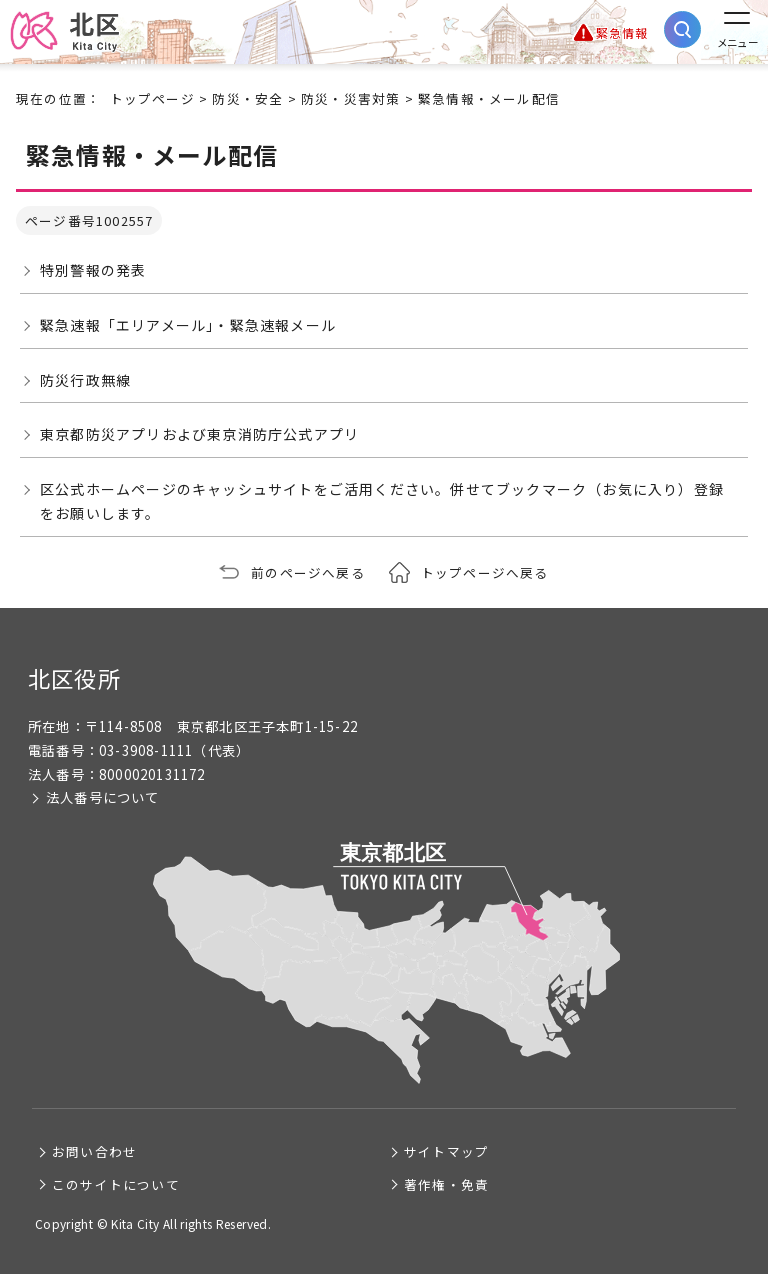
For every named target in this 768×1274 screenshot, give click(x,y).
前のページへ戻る (308, 572)
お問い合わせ (94, 1151)
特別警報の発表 (93, 270)
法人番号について (103, 797)
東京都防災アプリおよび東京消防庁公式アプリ (199, 434)
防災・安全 (247, 98)
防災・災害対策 (350, 98)
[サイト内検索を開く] (682, 29)
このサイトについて (116, 1184)
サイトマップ (446, 1151)
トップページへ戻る (485, 572)
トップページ (152, 98)
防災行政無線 (85, 380)
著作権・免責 (446, 1184)
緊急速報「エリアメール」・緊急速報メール (188, 325)
